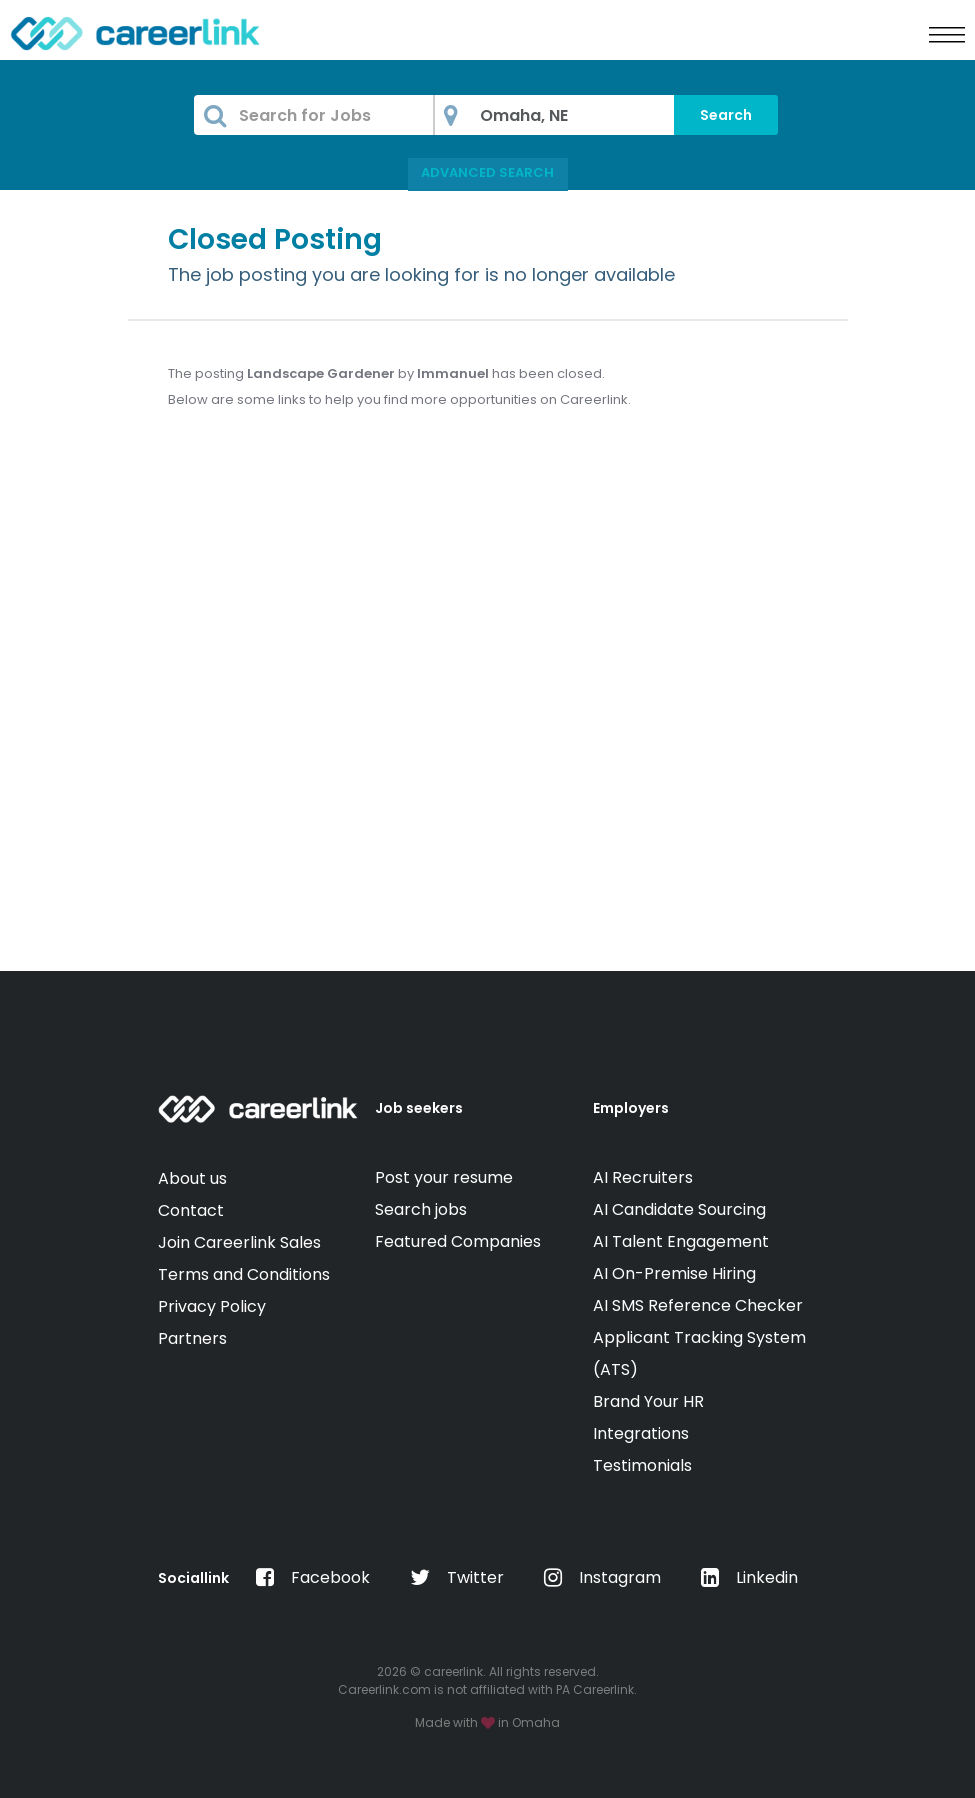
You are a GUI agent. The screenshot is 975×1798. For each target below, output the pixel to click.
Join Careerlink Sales (239, 1242)
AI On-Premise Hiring (674, 1273)
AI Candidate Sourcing (679, 1209)
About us (192, 1178)
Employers (631, 1108)
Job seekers (419, 1108)
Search (726, 115)
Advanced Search (487, 172)
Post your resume (444, 1177)
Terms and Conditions (244, 1274)
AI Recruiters (643, 1177)
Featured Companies (458, 1241)
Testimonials (642, 1465)
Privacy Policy (212, 1306)
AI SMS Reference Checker (698, 1305)
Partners (192, 1338)
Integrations (641, 1433)
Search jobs (421, 1209)
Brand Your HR (648, 1401)
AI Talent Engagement (681, 1241)
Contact (191, 1210)
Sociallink (193, 1578)
